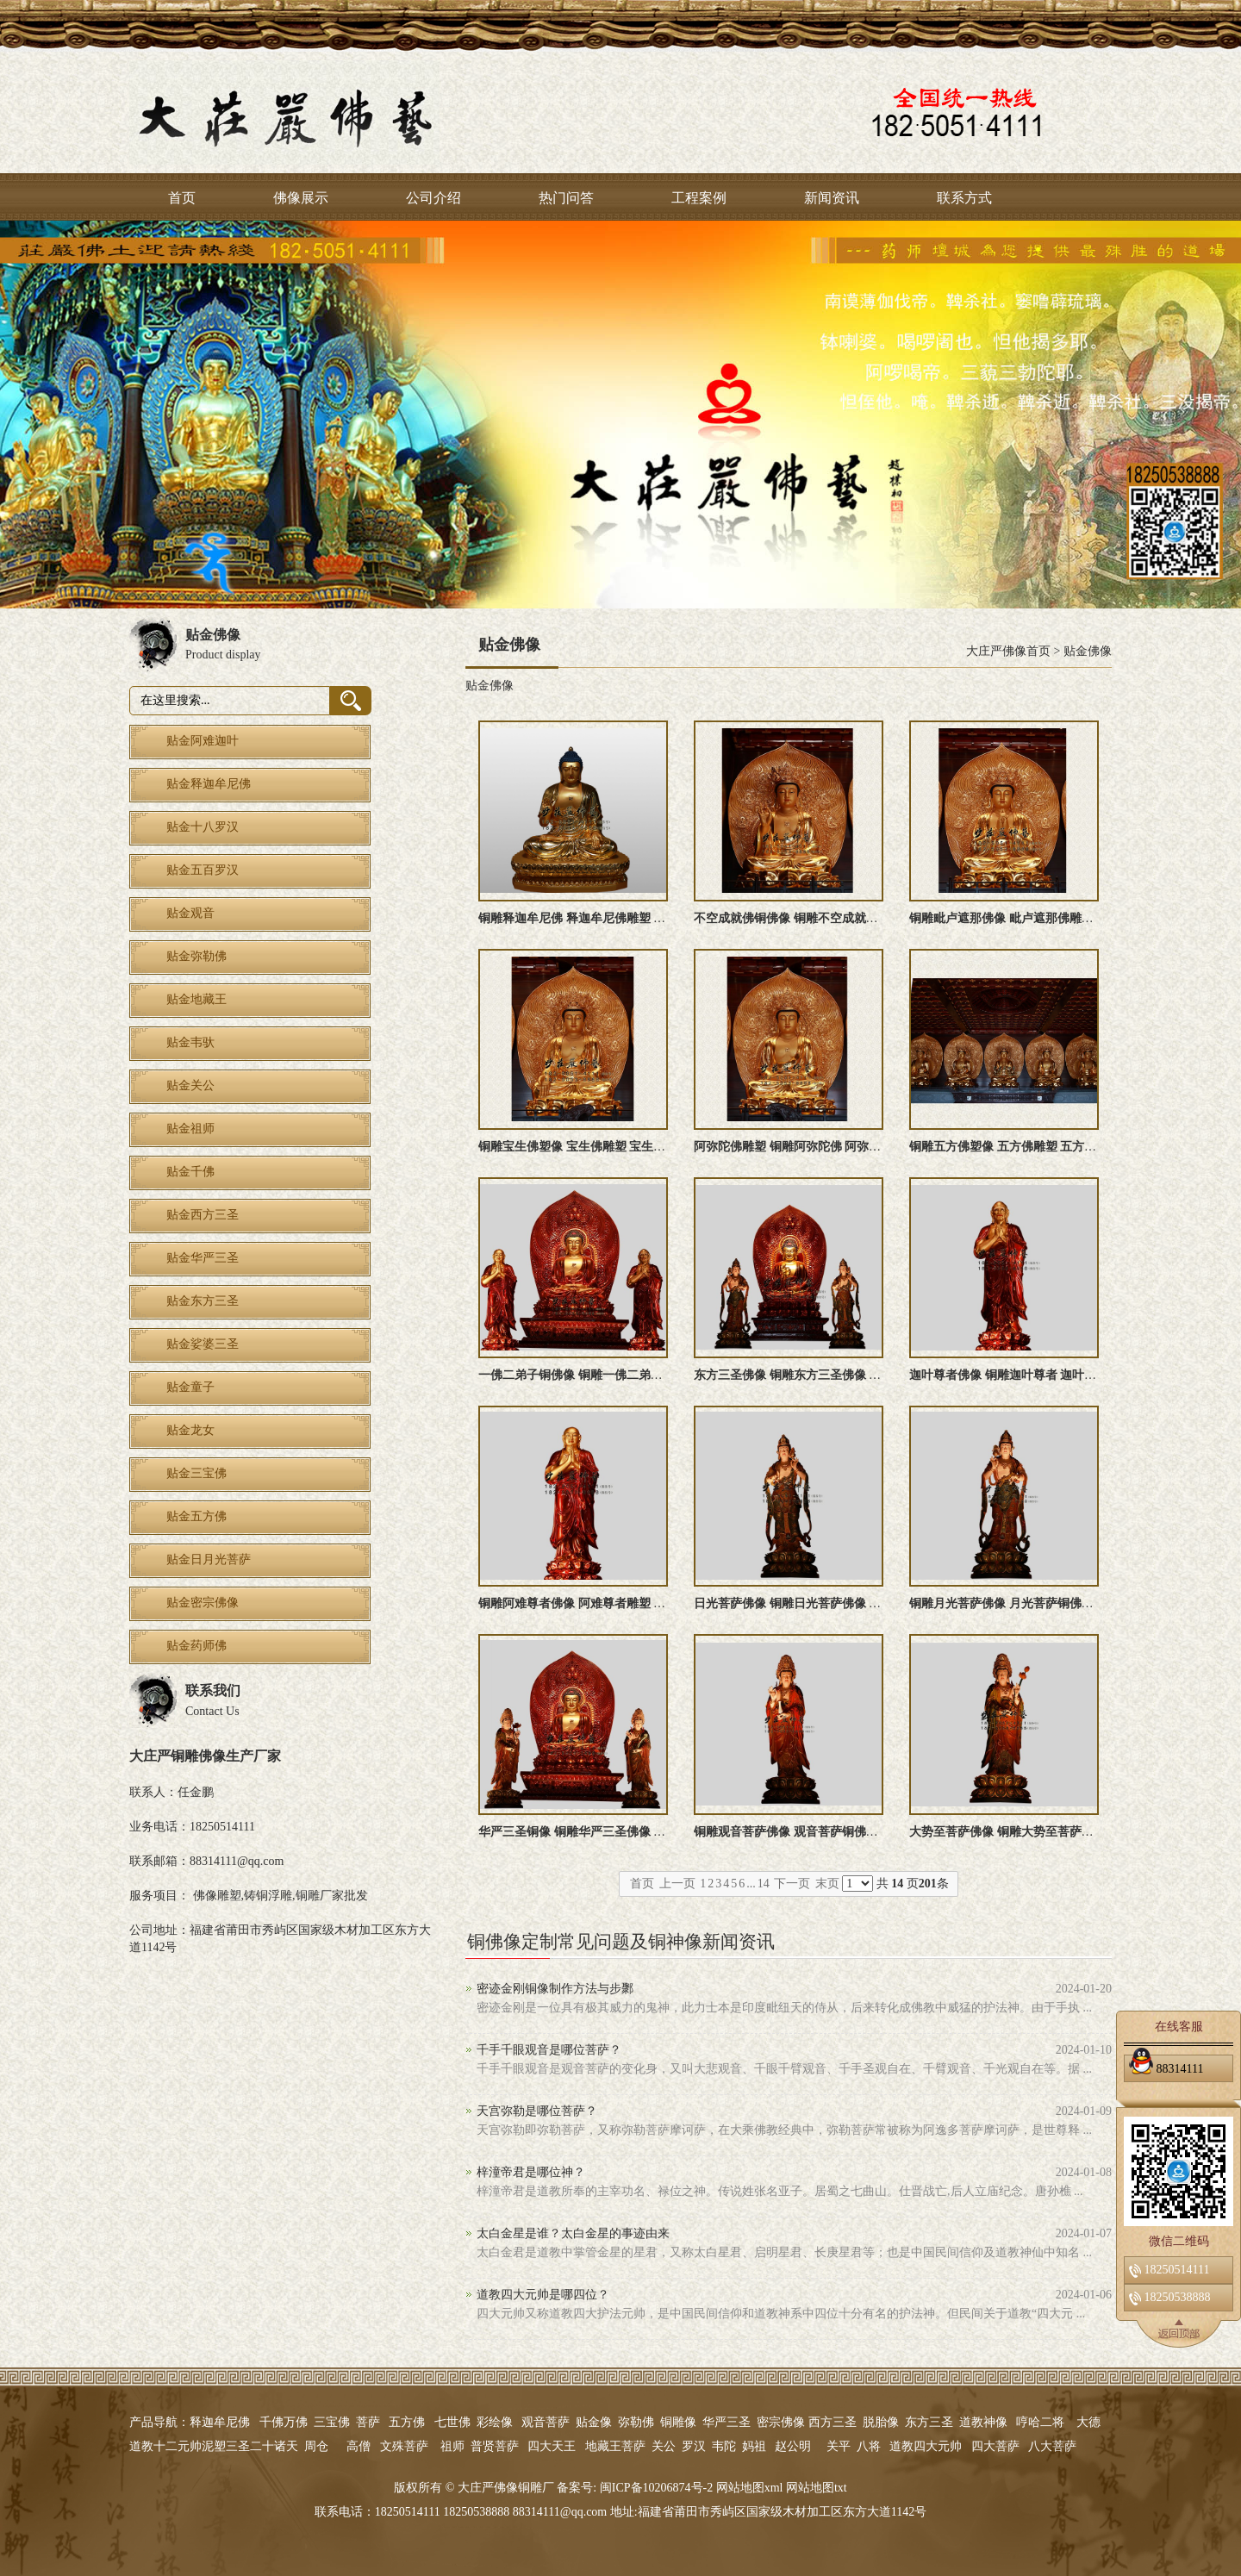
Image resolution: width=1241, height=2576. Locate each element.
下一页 (792, 1883)
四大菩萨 (995, 2446)
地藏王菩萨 (615, 2446)
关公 (664, 2446)
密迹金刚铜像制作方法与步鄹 (555, 1988)
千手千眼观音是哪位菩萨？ (549, 2049)
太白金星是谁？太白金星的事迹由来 (573, 2233)
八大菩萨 (1052, 2446)
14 (764, 1883)
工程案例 (699, 197)
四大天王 (551, 2446)
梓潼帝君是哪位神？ (531, 2172)
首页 (182, 197)
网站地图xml (749, 2487)
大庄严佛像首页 (1008, 651)
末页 (827, 1883)
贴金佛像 (1087, 651)
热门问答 (566, 197)
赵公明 (793, 2446)
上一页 (677, 1883)
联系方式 (964, 197)
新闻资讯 (831, 197)
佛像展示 (300, 197)
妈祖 (754, 2446)
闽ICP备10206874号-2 (654, 2487)
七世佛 (452, 2422)
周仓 (316, 2446)
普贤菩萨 (495, 2446)
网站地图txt (816, 2487)
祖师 (452, 2446)
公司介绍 (433, 197)
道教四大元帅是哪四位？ (543, 2294)
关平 (838, 2446)
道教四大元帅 (925, 2446)
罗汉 (694, 2446)
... (751, 1883)
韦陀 (724, 2446)
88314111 (1166, 2065)
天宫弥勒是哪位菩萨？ (537, 2111)
